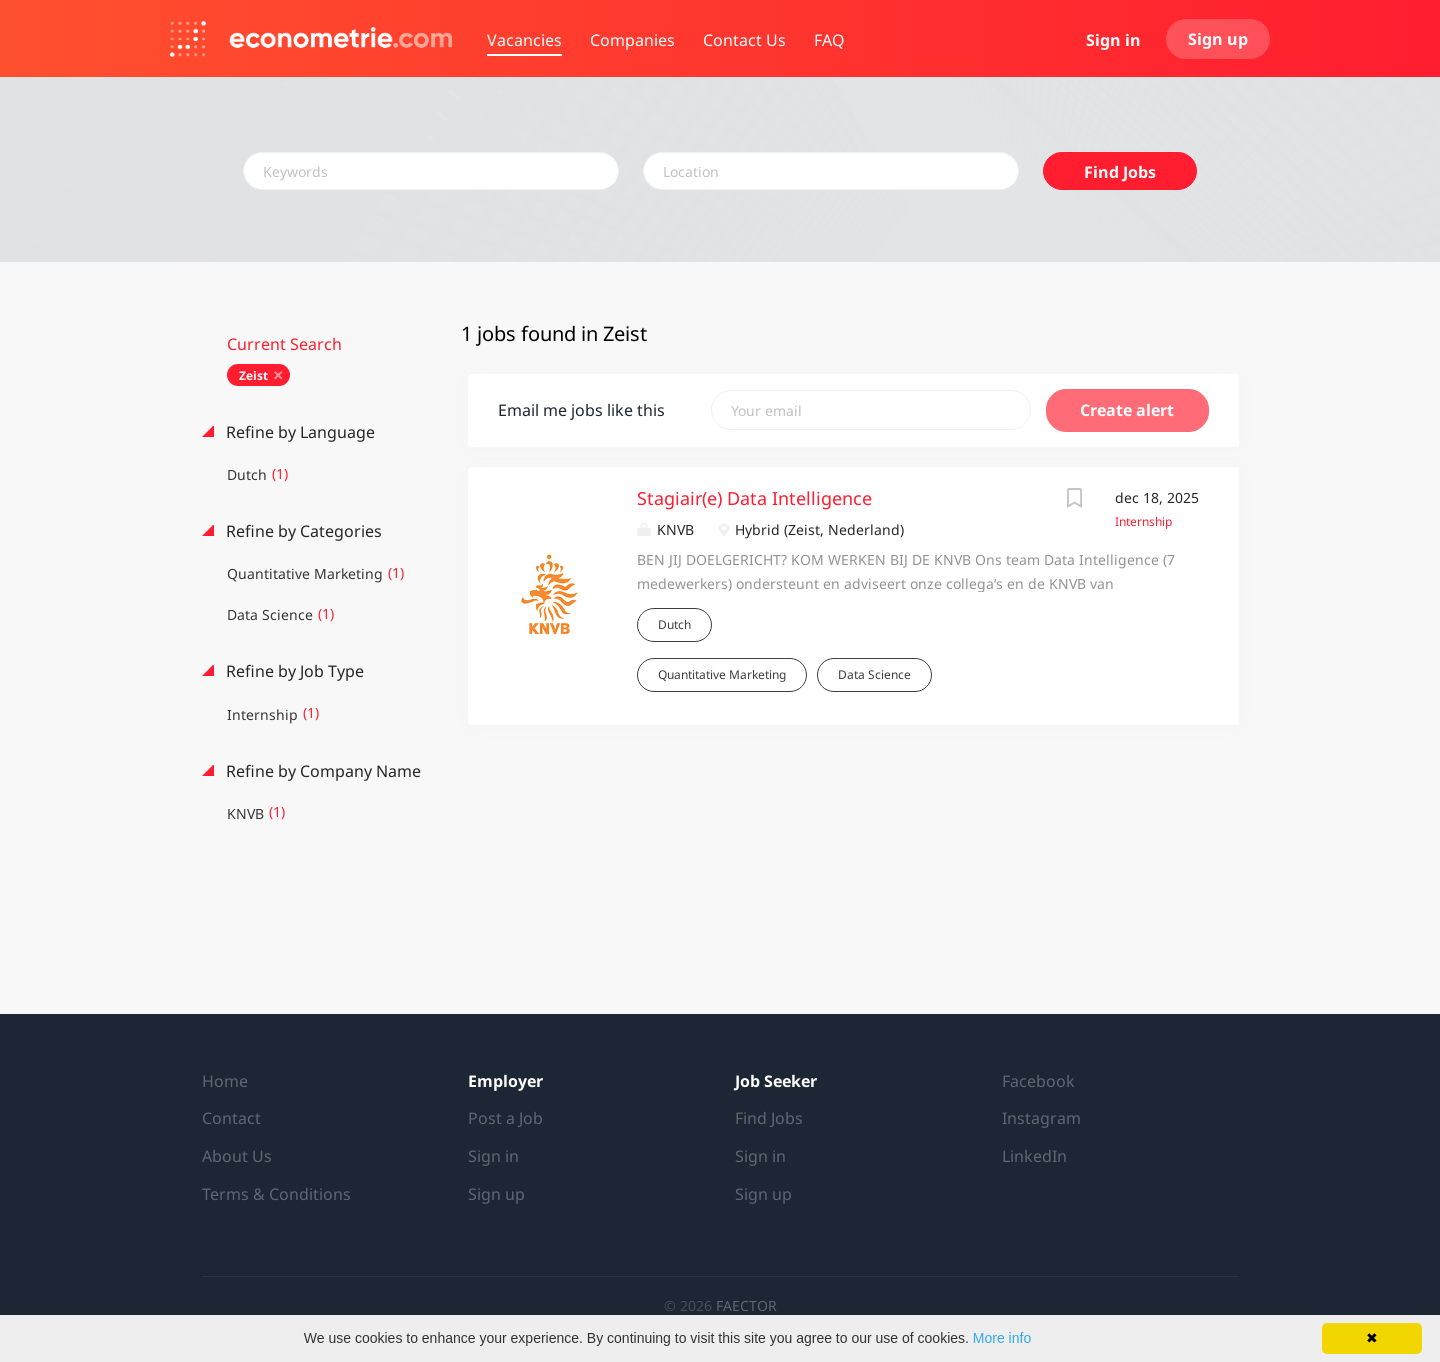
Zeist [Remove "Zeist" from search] (253, 375)
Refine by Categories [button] (302, 531)
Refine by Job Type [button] (293, 671)
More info (1002, 1338)
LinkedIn (1034, 1156)
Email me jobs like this (581, 410)
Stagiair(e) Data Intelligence (754, 498)
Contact (231, 1118)
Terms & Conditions (276, 1194)
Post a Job (505, 1118)
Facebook (1038, 1081)
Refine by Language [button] (298, 432)
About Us (237, 1156)
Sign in (1113, 40)
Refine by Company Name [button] (321, 771)
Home (225, 1081)
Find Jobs (1120, 172)
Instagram (1041, 1118)
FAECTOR (746, 1305)
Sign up (1218, 39)
